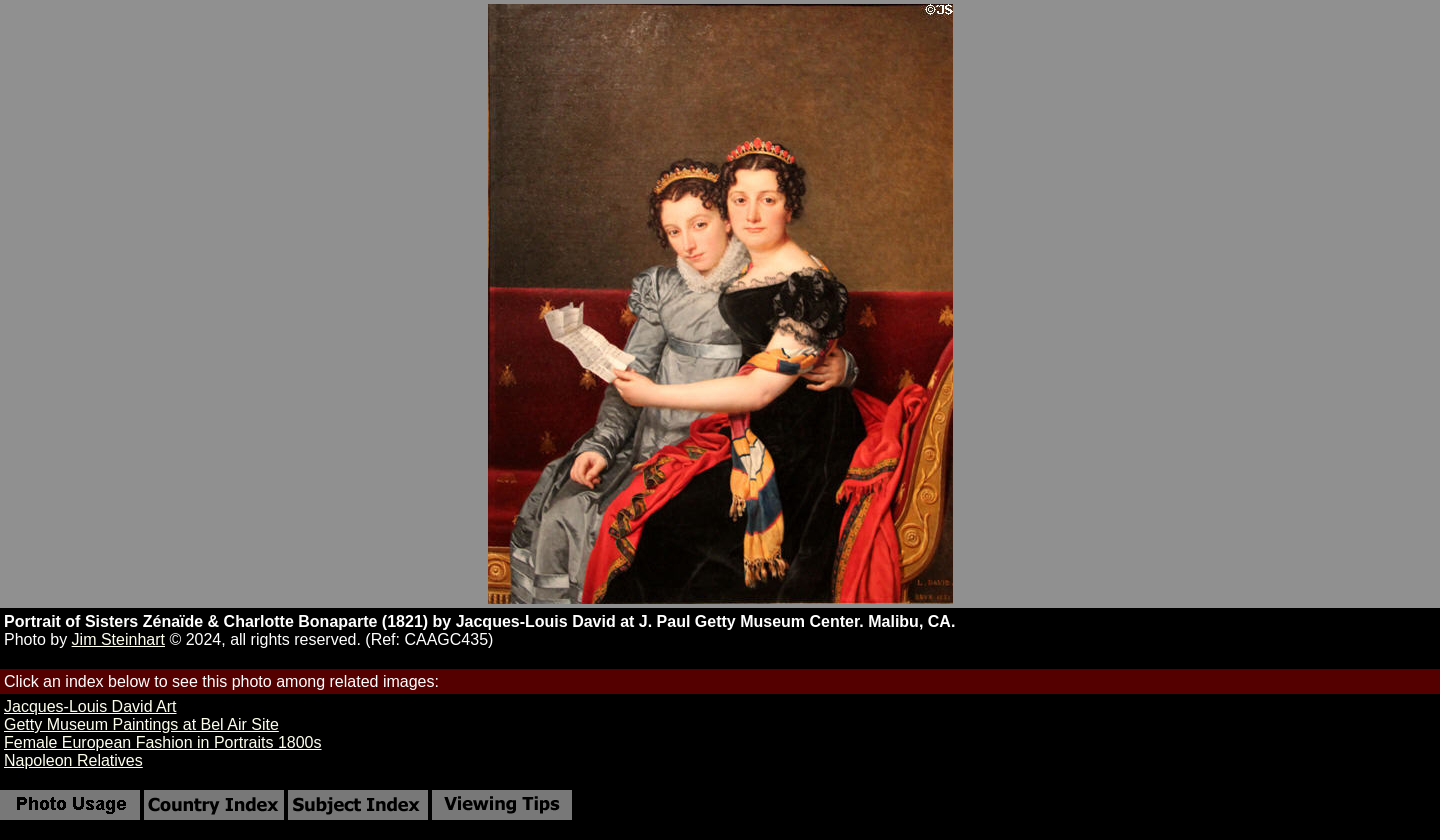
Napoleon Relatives (73, 760)
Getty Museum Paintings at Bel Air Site (141, 724)
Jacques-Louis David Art (90, 706)
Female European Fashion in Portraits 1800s (163, 742)
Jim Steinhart (118, 639)
